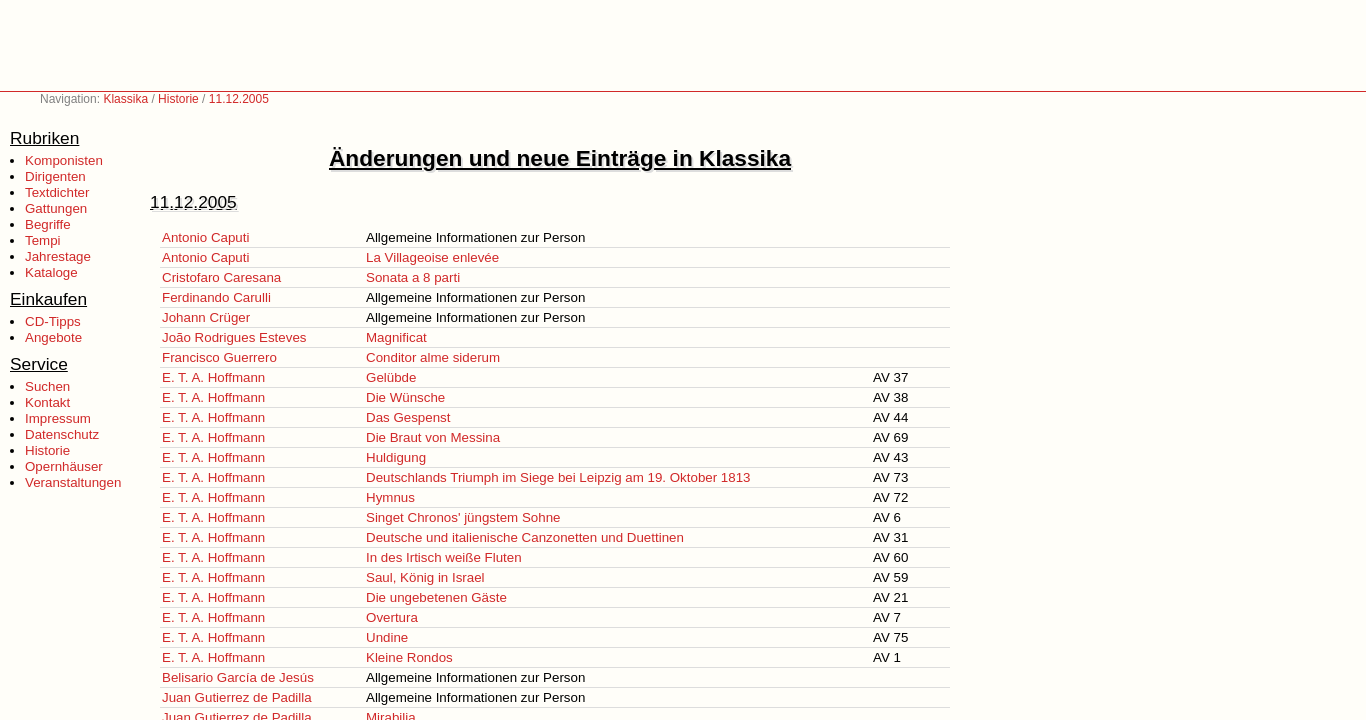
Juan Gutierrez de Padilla (237, 697)
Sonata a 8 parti (413, 277)
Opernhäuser (64, 466)
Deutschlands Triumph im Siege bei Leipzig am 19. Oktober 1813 (558, 477)
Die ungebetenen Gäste (436, 597)
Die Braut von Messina (433, 437)
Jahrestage (58, 256)
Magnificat (396, 337)
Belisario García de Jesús (238, 677)
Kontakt (47, 402)
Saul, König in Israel (425, 577)
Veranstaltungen (73, 482)
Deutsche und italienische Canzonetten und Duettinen (525, 537)
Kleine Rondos (409, 657)
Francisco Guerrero (219, 357)
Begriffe (48, 224)
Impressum (58, 418)
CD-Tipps (53, 321)
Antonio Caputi (205, 237)
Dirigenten (55, 176)
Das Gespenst (408, 417)
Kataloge (51, 272)
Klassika (125, 99)
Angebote (53, 337)
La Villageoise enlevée (432, 257)
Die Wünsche (405, 397)
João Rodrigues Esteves (234, 337)
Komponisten (64, 160)
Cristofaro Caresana (221, 277)
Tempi (43, 240)
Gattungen (56, 208)
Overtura (392, 617)
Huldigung (396, 457)
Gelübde (391, 377)
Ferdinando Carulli (216, 297)
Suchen (47, 386)
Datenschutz (62, 434)
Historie (178, 99)
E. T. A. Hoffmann (213, 377)
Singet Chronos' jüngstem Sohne (463, 517)
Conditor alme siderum (433, 357)
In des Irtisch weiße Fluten (444, 557)
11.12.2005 (239, 99)
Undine (387, 637)
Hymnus (390, 497)
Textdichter (57, 192)
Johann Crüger (206, 317)
